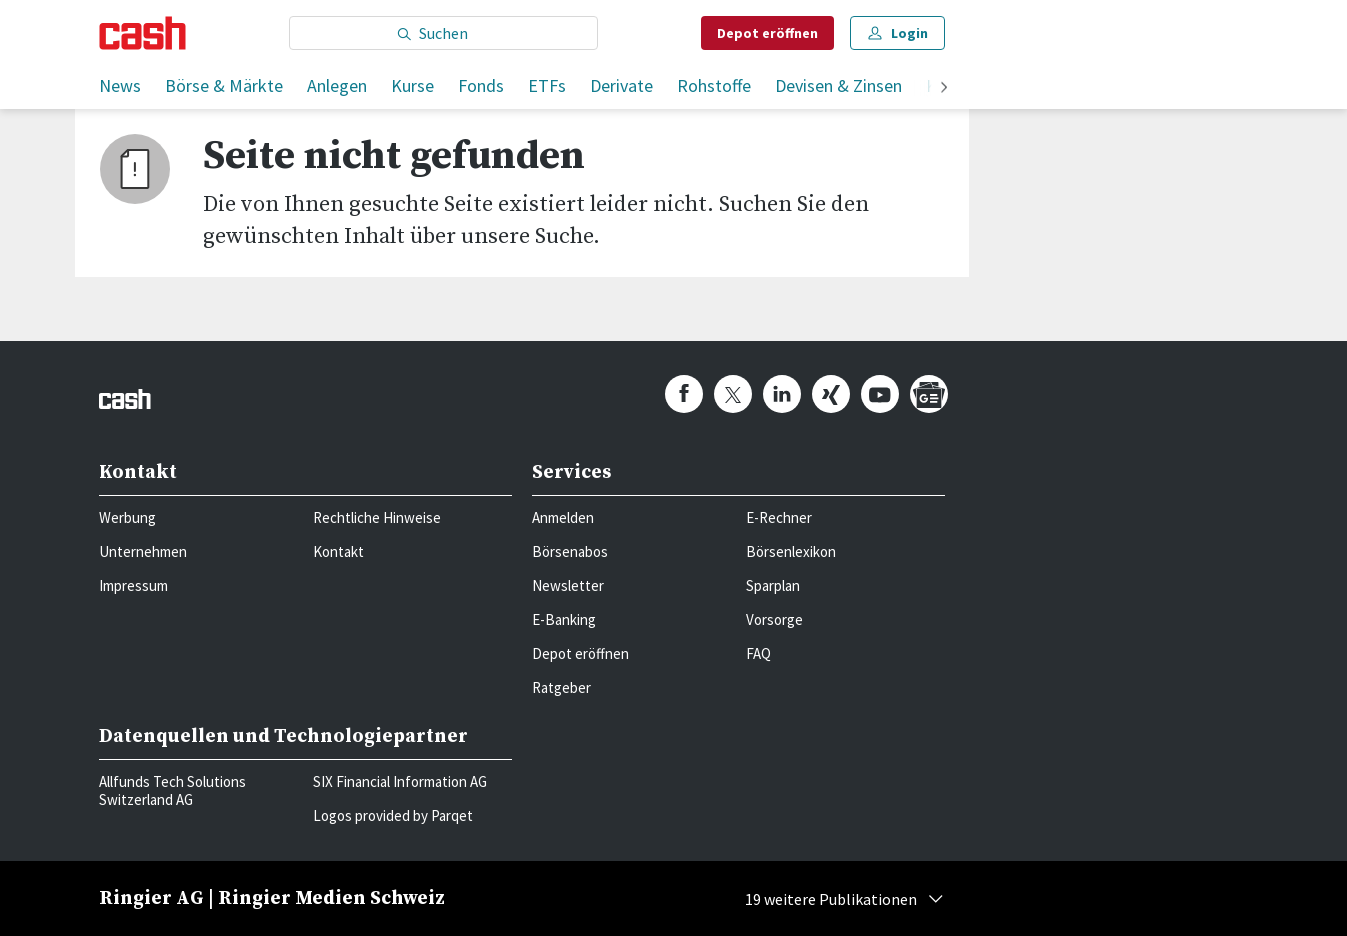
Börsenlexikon (791, 551)
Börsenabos (570, 551)
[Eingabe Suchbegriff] (443, 33)
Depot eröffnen (580, 653)
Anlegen (337, 85)
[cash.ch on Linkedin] (782, 394)
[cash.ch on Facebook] (684, 394)
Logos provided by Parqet (393, 815)
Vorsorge (774, 619)
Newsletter (568, 585)
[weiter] (944, 88)
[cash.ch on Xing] (831, 394)
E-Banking (564, 619)
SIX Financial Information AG (400, 781)
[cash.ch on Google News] (929, 394)
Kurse (412, 85)
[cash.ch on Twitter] (733, 394)
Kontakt (338, 551)
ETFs (547, 85)
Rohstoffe (714, 85)
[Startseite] (142, 33)
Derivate (621, 85)
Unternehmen (143, 551)
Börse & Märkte (224, 85)
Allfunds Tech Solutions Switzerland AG (172, 790)
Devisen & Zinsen (838, 85)
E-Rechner (779, 517)
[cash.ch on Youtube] (880, 394)
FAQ (758, 653)
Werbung (127, 517)
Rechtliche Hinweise (377, 517)
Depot (767, 33)
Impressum (133, 585)
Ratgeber (561, 687)
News (120, 85)
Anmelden (563, 517)
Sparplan (773, 585)
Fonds (481, 85)
